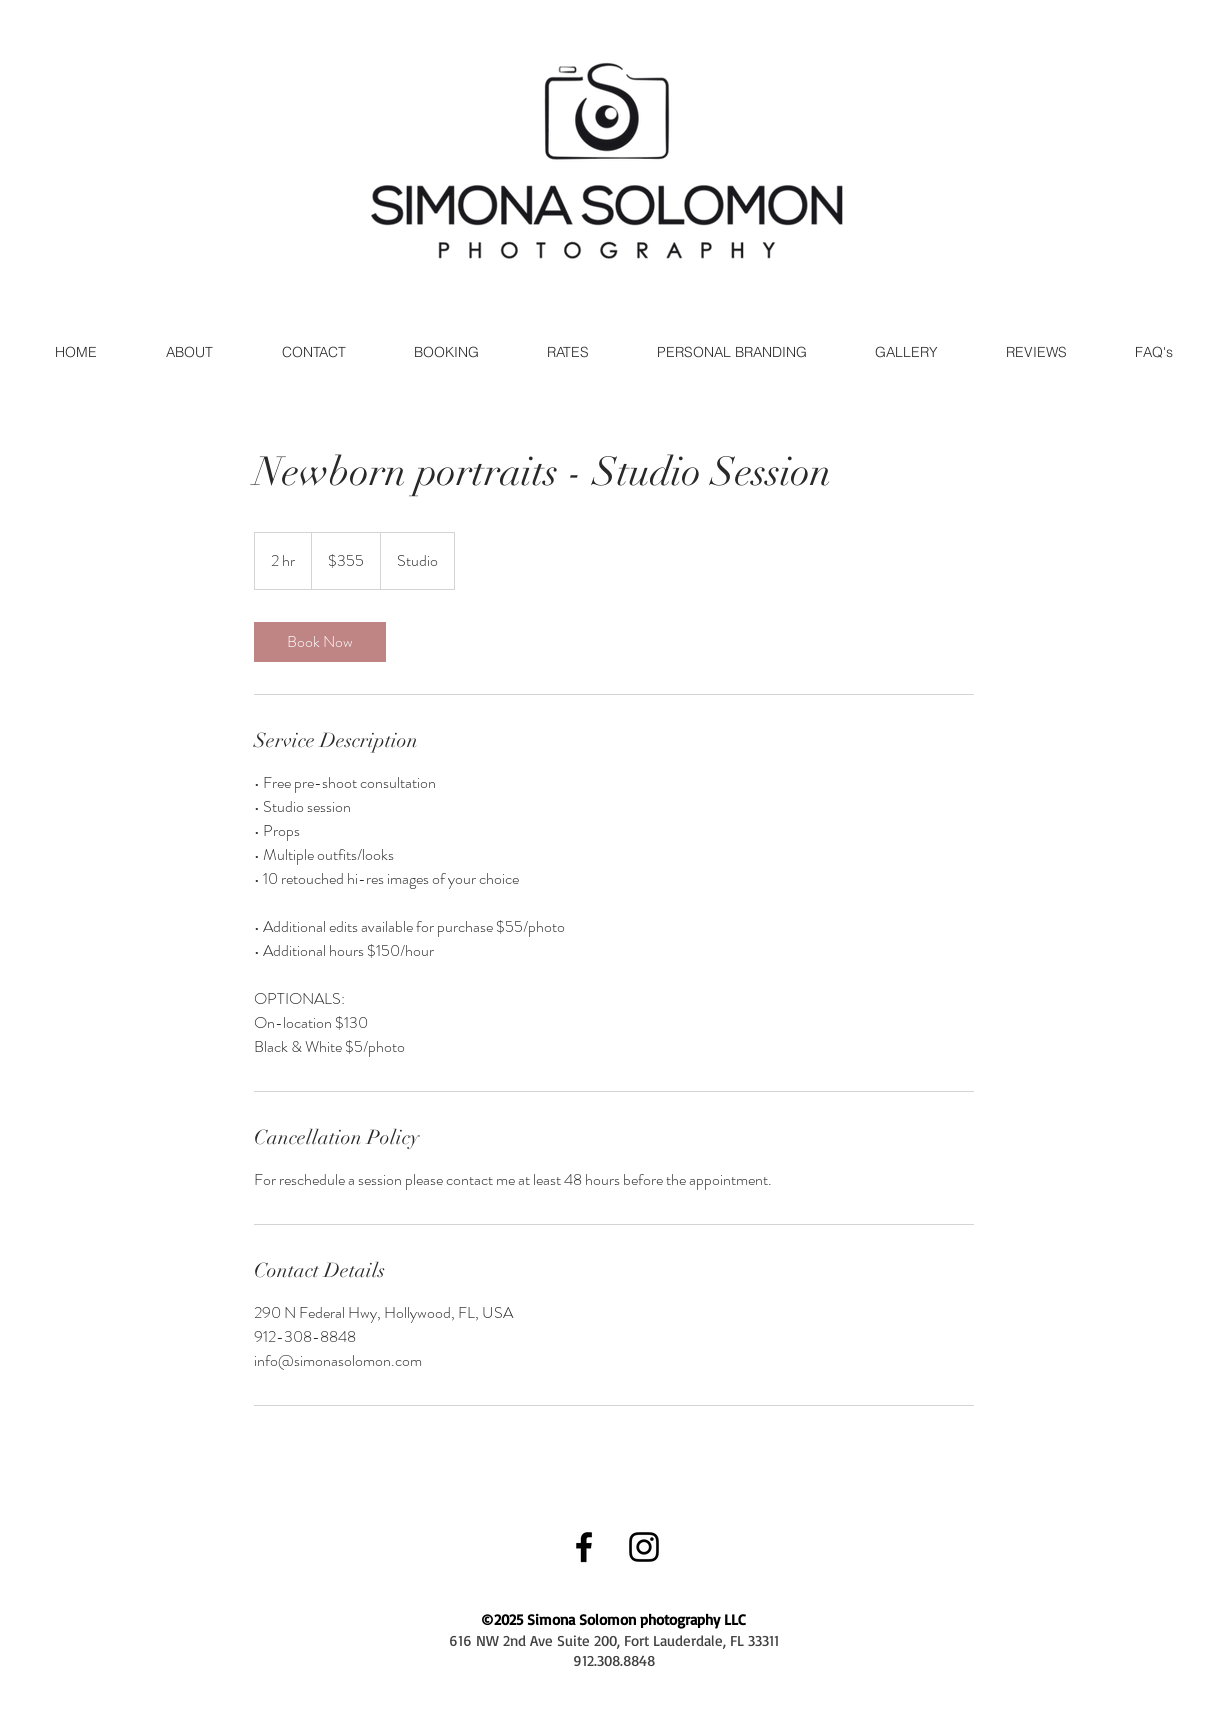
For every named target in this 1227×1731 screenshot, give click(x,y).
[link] (320, 642)
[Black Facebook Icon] (584, 1547)
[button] (906, 352)
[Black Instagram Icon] (644, 1547)
